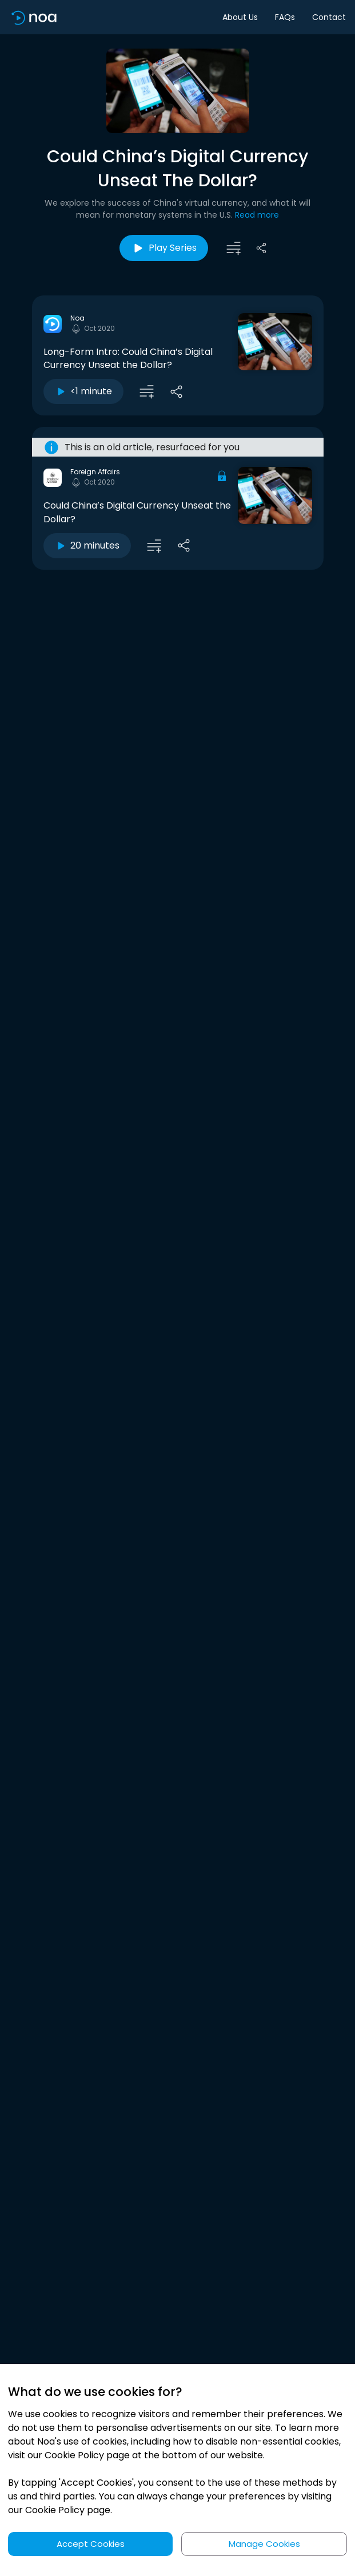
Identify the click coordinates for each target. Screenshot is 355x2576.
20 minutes (87, 545)
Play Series (164, 248)
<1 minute (83, 391)
